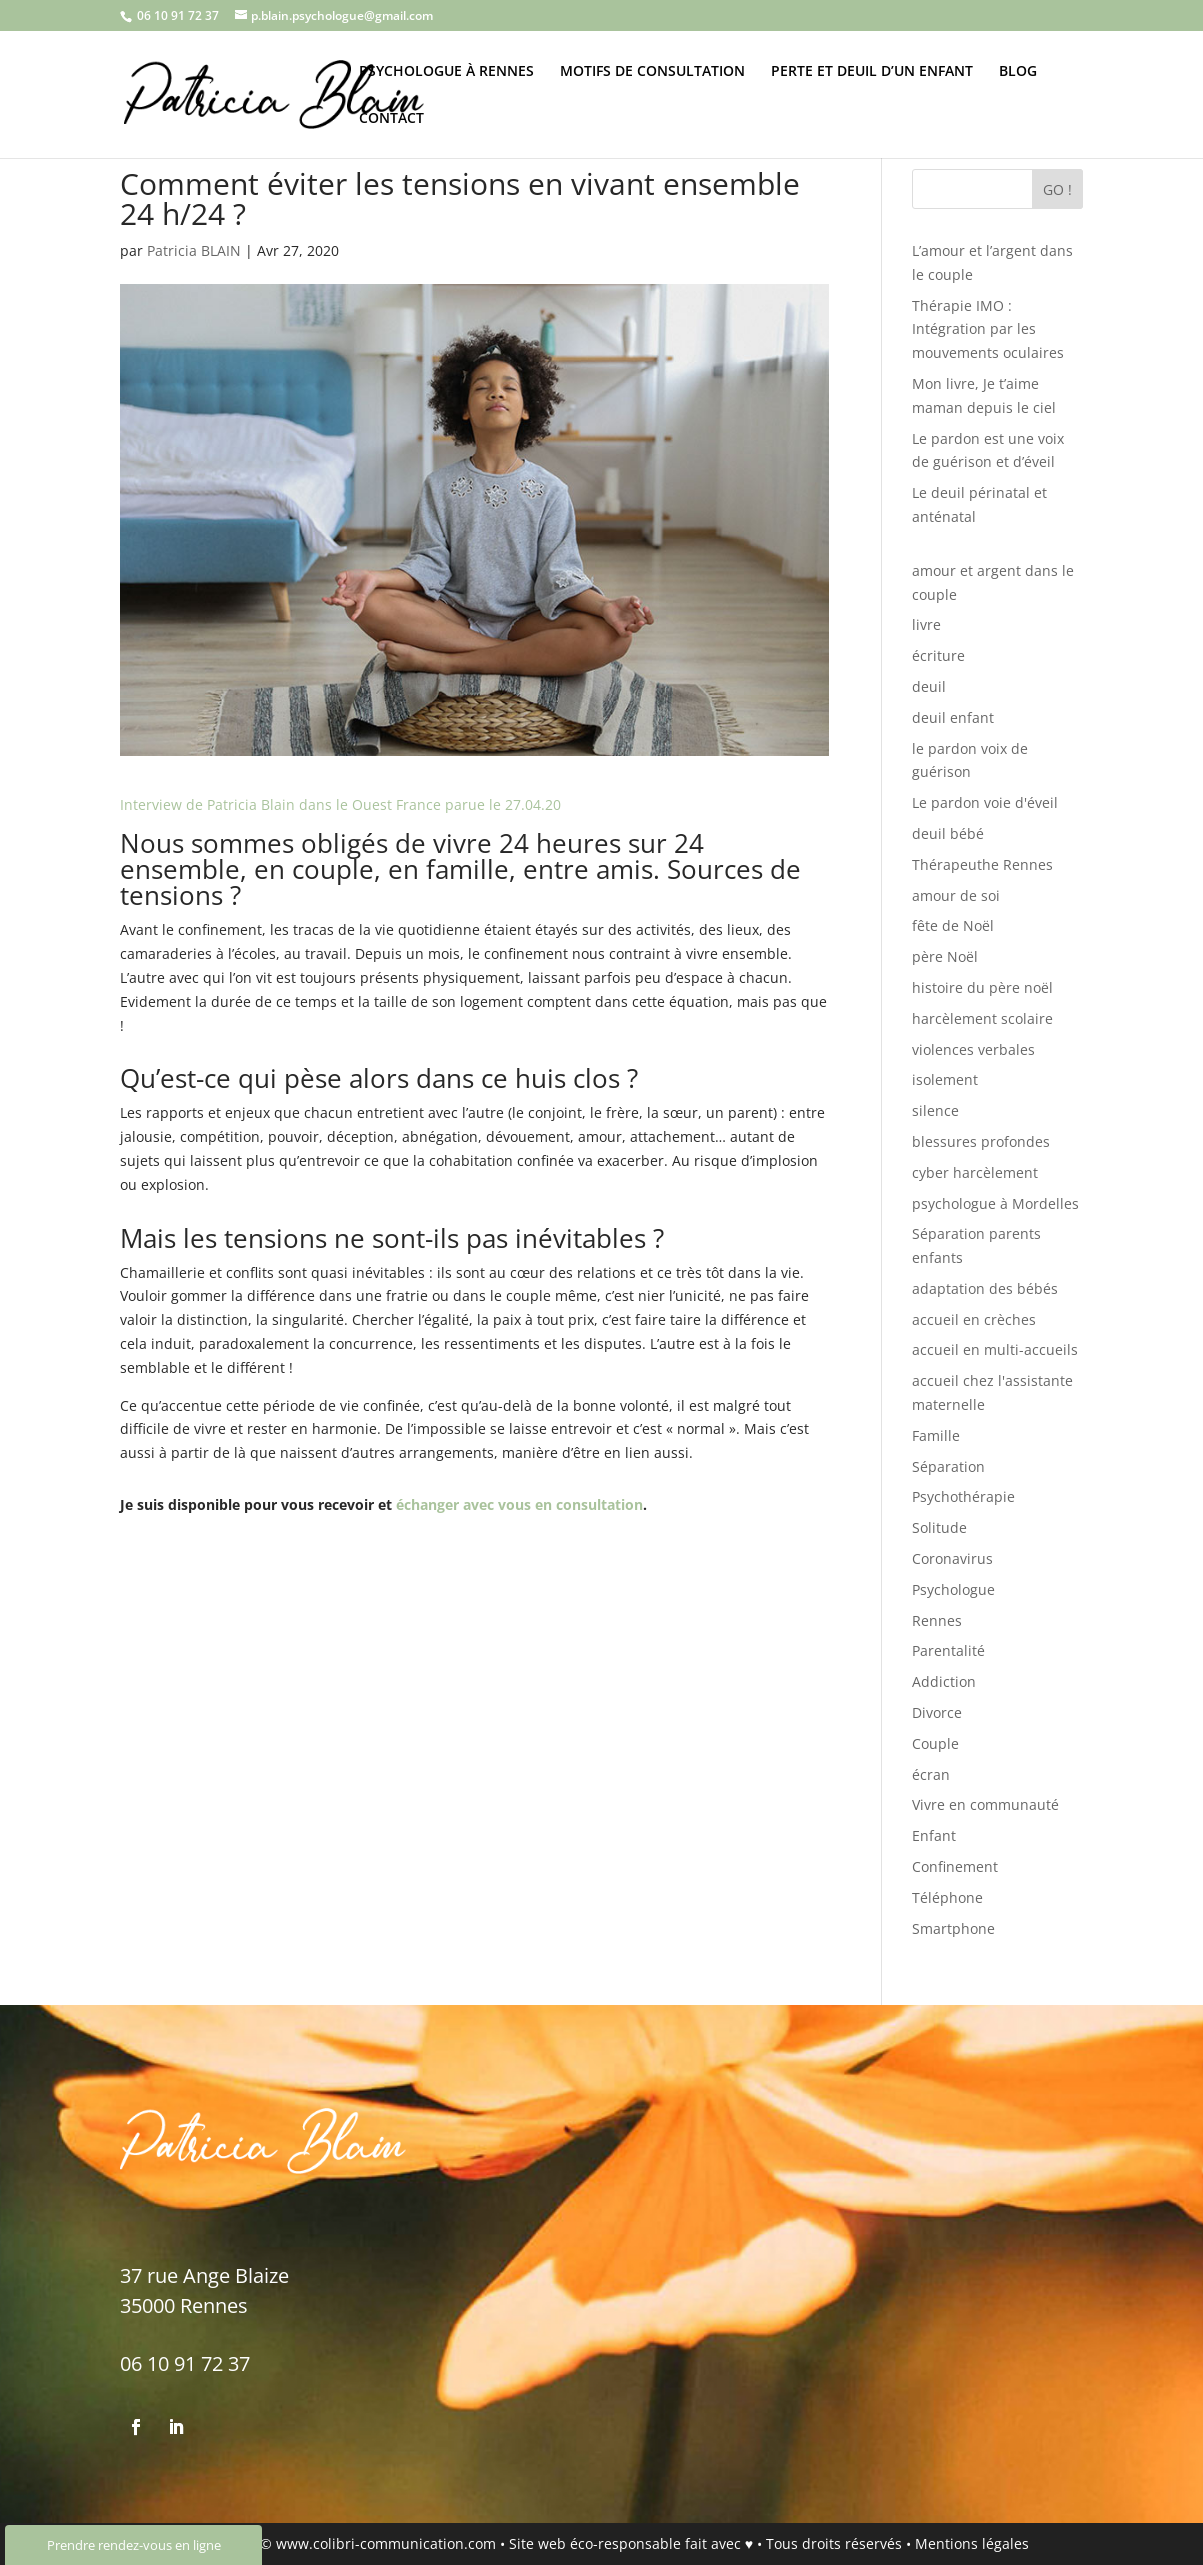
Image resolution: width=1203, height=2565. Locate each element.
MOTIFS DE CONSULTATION (652, 72)
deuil (929, 686)
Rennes (937, 1620)
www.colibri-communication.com (386, 2543)
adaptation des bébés (985, 1288)
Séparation (948, 1466)
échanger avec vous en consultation (519, 1504)
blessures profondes (981, 1141)
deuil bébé (948, 833)
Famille (936, 1435)
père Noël (945, 956)
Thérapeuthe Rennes (982, 864)
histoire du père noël (982, 987)
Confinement (955, 1866)
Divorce (937, 1712)
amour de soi (956, 895)
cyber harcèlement (975, 1172)
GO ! (1057, 189)
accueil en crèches (974, 1319)
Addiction (944, 1681)
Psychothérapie (963, 1496)
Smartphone (953, 1928)
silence (935, 1110)
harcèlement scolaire (982, 1018)
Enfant (934, 1835)
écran (931, 1774)
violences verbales (973, 1049)
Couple (935, 1743)
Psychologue (953, 1589)
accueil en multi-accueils (995, 1349)
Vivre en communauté (985, 1804)
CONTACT (391, 119)
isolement (945, 1079)
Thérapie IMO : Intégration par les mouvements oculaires (988, 329)
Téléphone (947, 1897)
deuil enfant (953, 717)
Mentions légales (972, 2543)
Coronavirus (952, 1558)
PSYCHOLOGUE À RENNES (446, 72)
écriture (938, 655)
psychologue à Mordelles (995, 1203)
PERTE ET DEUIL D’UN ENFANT (872, 72)
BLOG (1018, 72)
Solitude (939, 1527)
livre (926, 624)
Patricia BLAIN (194, 250)
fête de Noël (953, 925)
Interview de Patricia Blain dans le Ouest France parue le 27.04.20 (340, 804)
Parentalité (948, 1650)
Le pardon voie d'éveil (985, 802)
